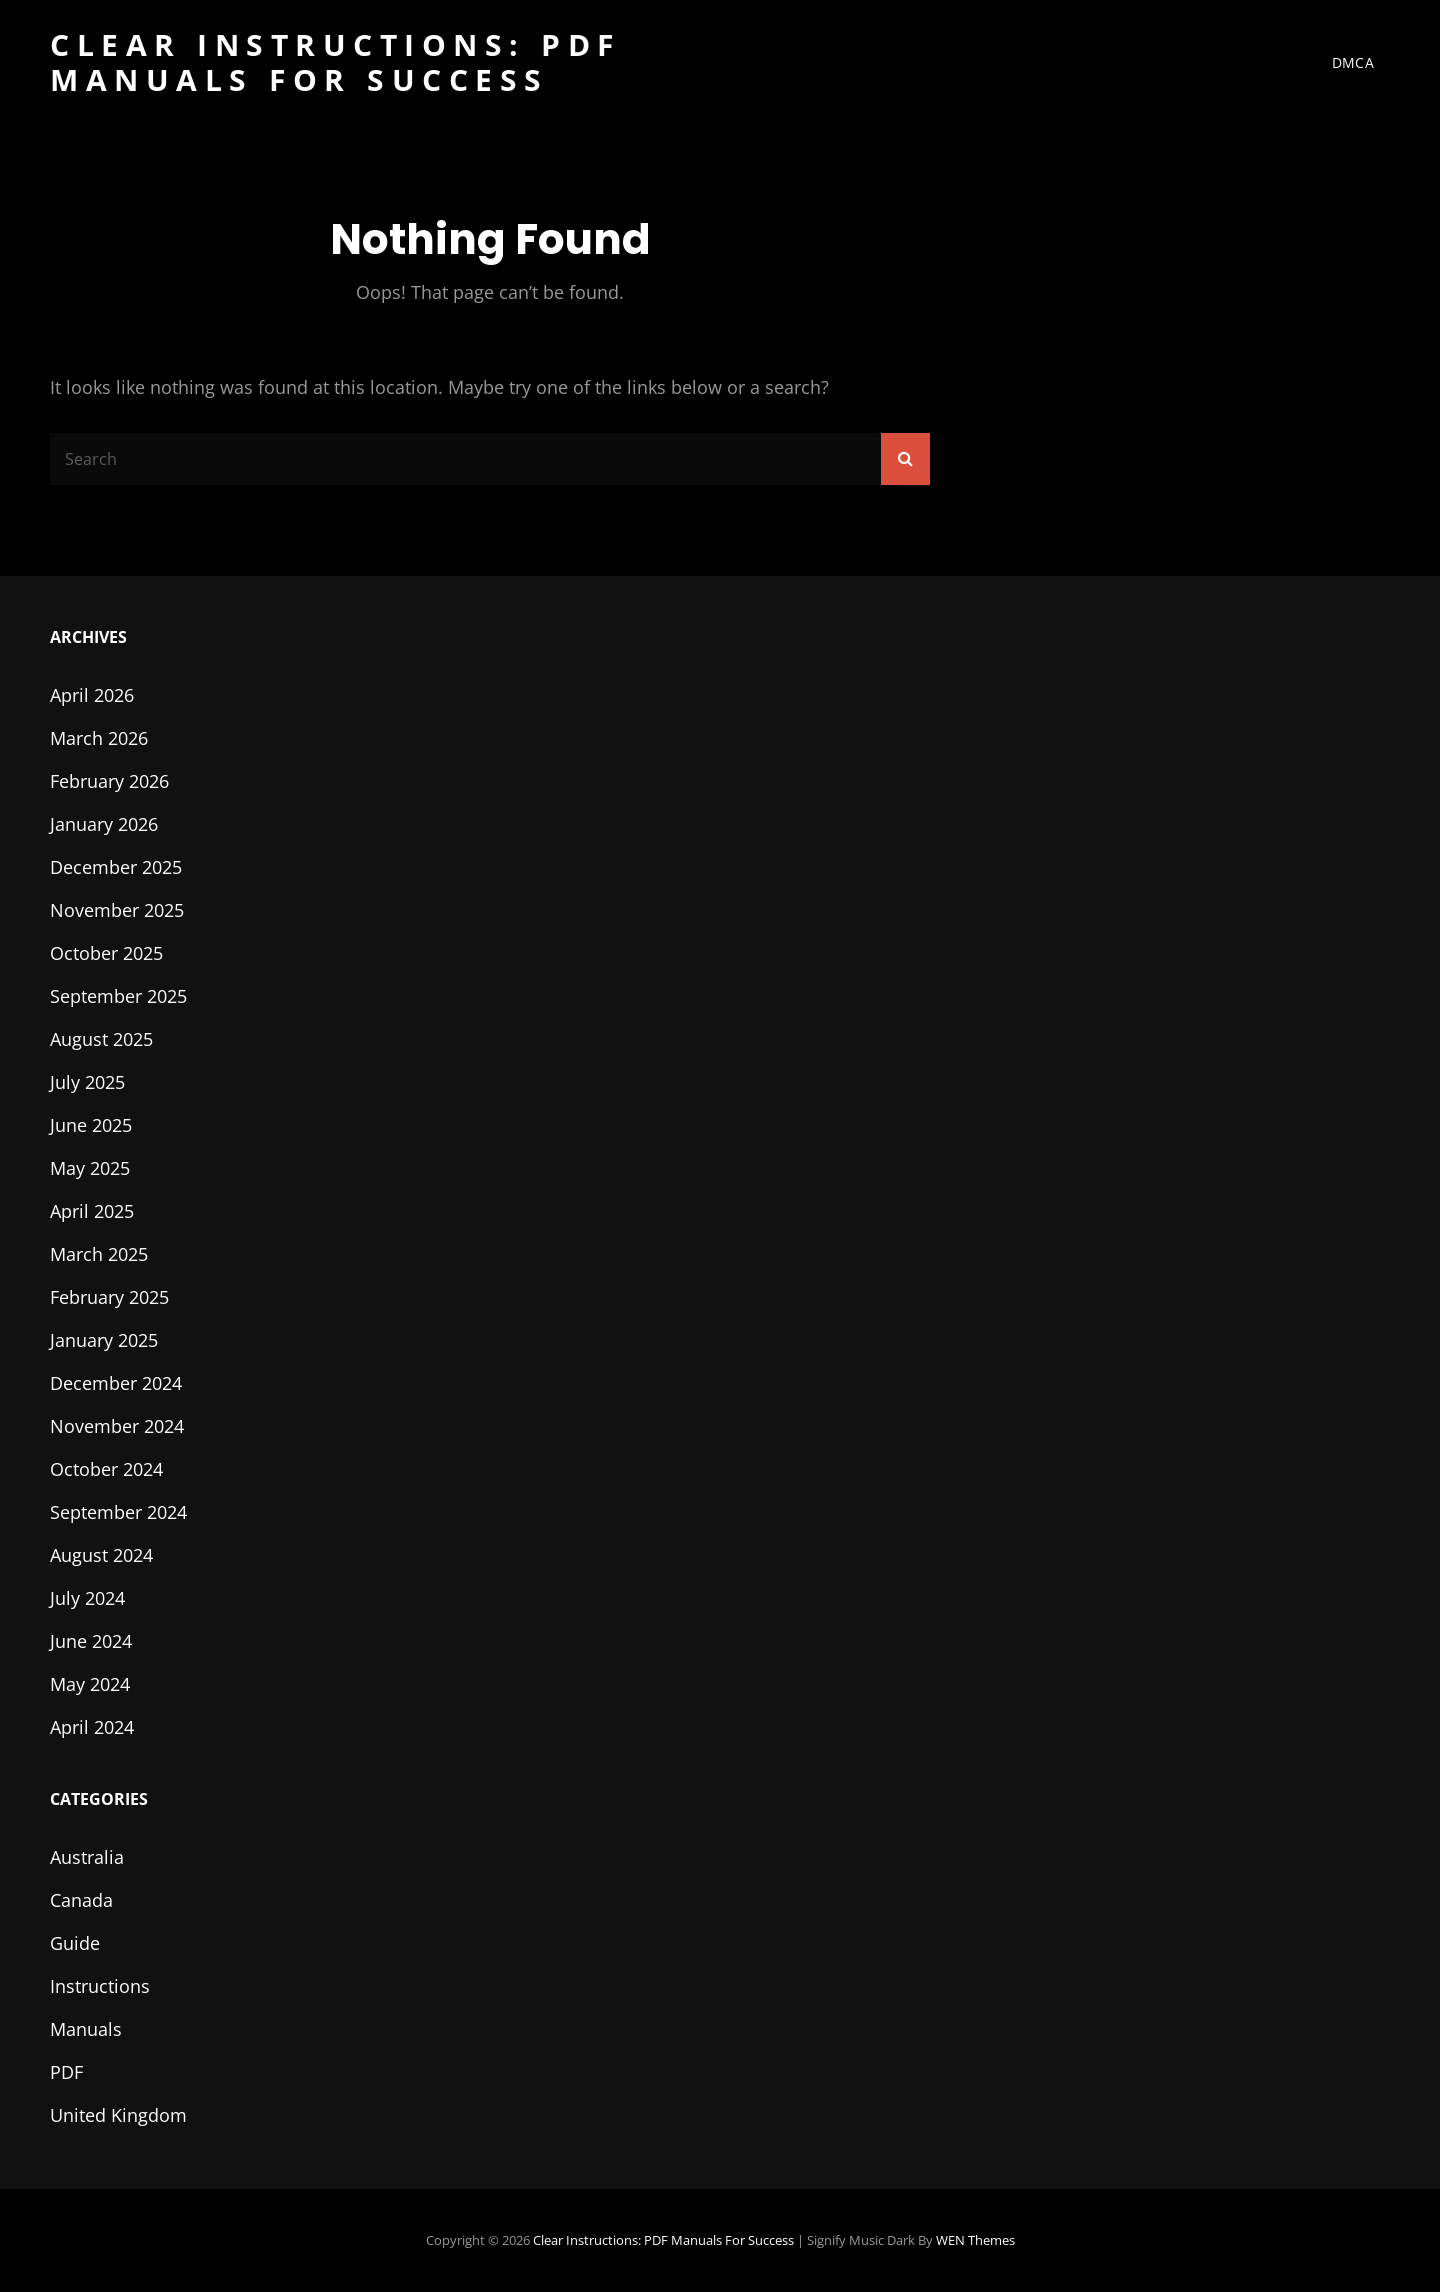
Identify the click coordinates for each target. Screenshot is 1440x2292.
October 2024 (106, 1469)
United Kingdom (118, 2115)
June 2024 (91, 1641)
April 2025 (92, 1211)
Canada (81, 1900)
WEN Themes (975, 2240)
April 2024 (92, 1727)
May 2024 (90, 1684)
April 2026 (92, 695)
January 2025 (104, 1340)
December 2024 (116, 1383)
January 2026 (104, 824)
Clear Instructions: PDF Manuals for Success (335, 62)
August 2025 (101, 1039)
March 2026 (99, 738)
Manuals (86, 2029)
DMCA (1353, 62)
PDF (66, 2072)
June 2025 (91, 1125)
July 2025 (87, 1082)
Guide (75, 1943)
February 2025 (109, 1297)
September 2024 (118, 1512)
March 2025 (99, 1254)
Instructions (100, 1986)
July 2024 (87, 1598)
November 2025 (117, 910)
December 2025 (116, 867)
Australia (87, 1857)
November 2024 (117, 1426)
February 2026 (109, 781)
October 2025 (106, 953)
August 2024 (101, 1555)
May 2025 (90, 1168)
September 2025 (118, 996)
